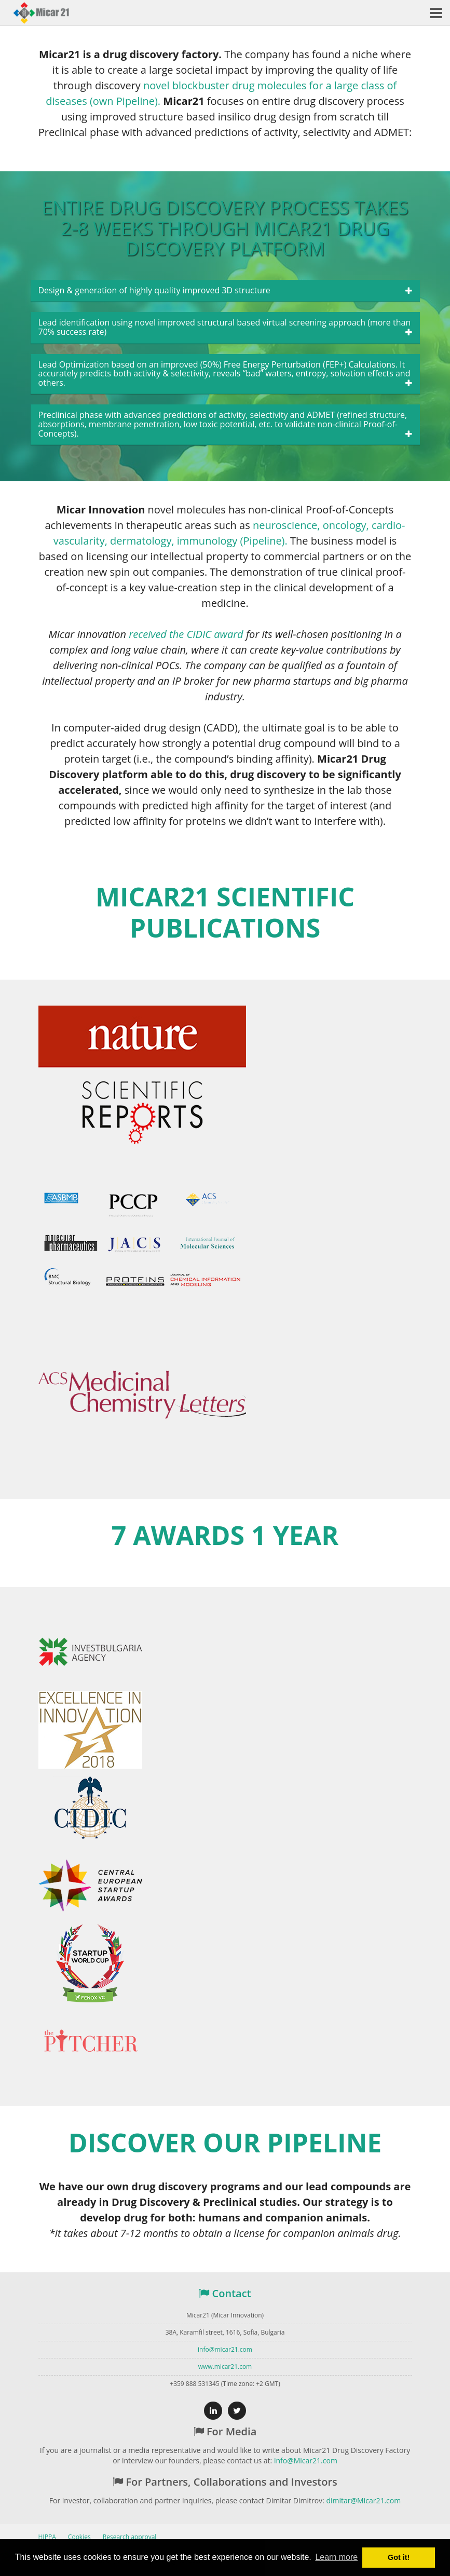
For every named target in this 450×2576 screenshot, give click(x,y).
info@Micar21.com (305, 2460)
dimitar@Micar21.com (363, 2500)
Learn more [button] (336, 2557)
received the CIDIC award (186, 634)
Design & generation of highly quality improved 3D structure (154, 290)
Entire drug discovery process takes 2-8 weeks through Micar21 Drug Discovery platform (225, 228)
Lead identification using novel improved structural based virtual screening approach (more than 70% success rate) (224, 327)
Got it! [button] (399, 2557)
